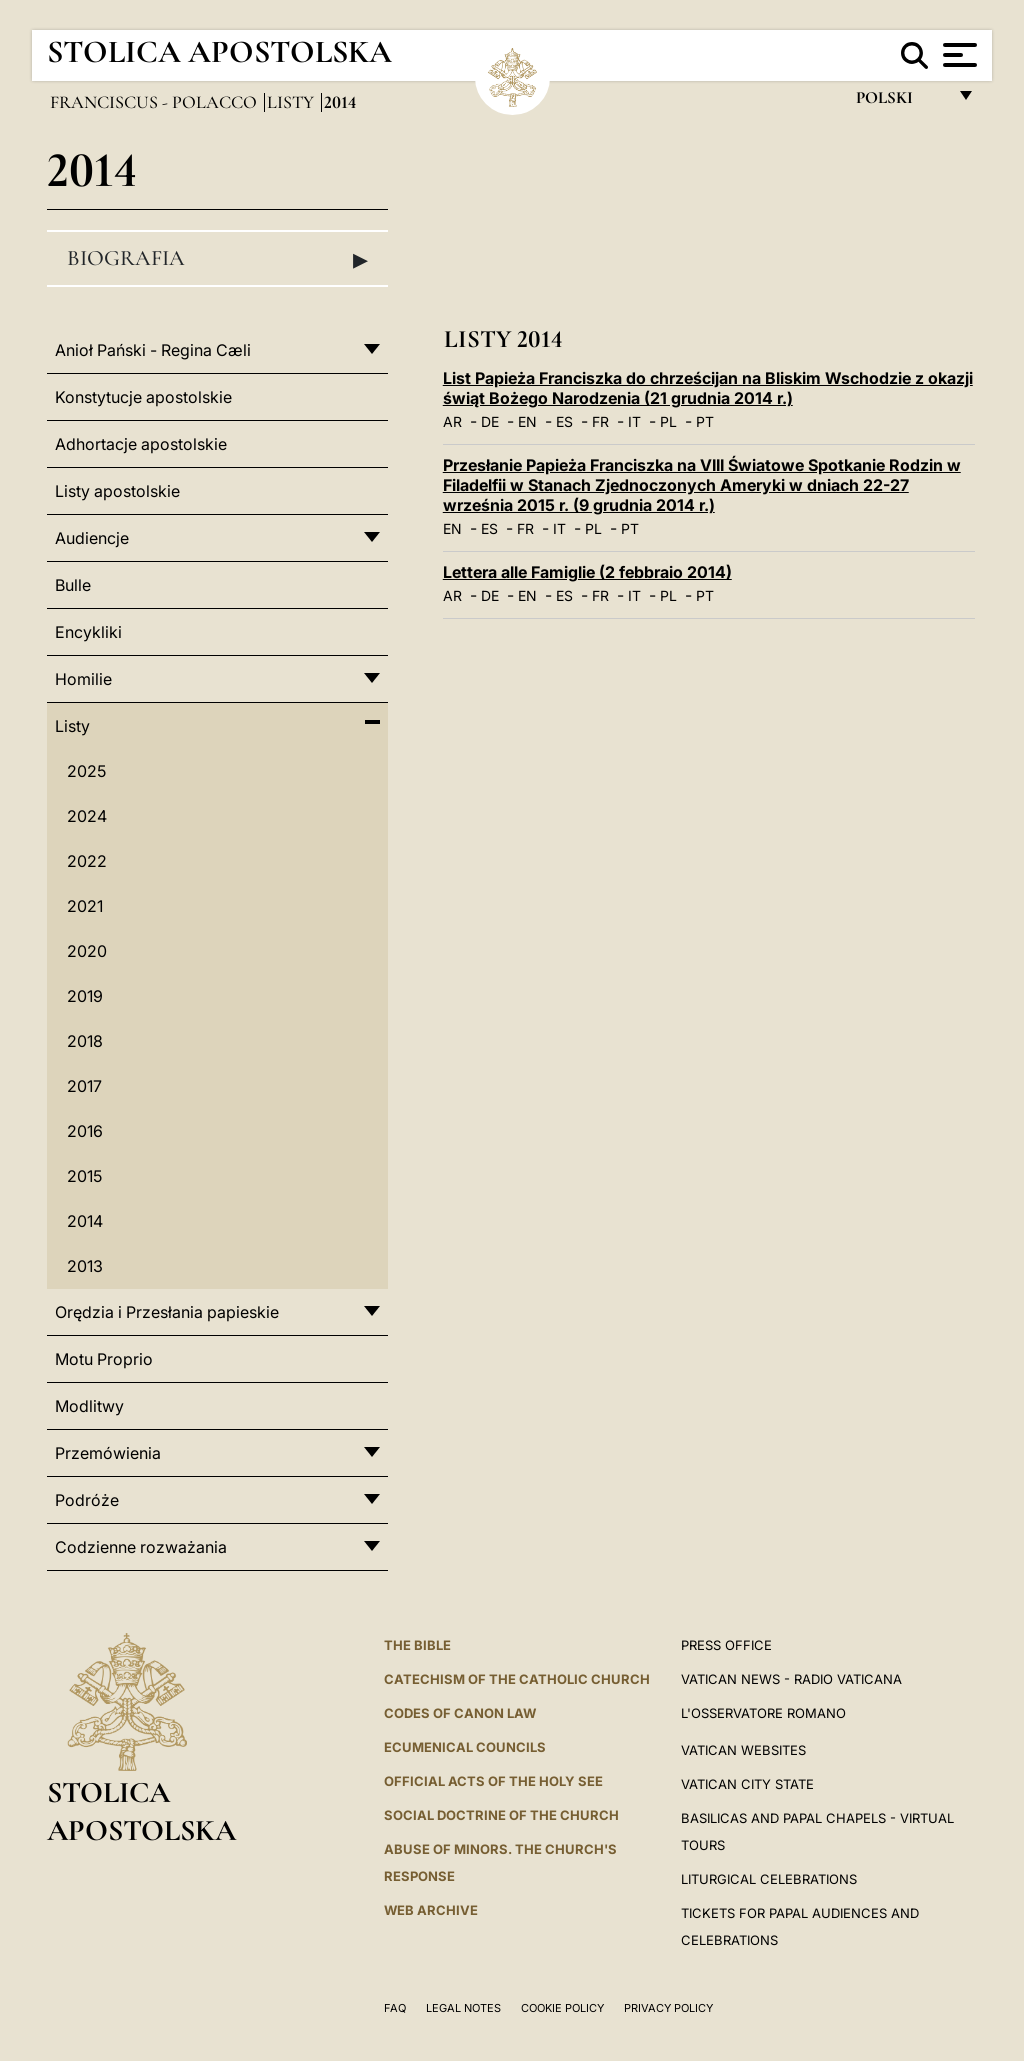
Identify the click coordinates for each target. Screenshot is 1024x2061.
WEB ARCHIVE (431, 1910)
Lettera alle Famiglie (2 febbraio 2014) (587, 572)
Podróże (87, 1500)
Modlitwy (89, 1406)
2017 (84, 1086)
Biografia (217, 259)
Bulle (73, 585)
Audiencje (92, 538)
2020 (87, 951)
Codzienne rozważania (141, 1547)
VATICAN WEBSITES (743, 1750)
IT (634, 421)
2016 (85, 1131)
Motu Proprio (104, 1359)
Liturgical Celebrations (769, 1879)
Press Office (726, 1645)
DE (490, 421)
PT (705, 421)
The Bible (417, 1645)
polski (900, 102)
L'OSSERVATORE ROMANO (763, 1713)
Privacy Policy (668, 2008)
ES (564, 421)
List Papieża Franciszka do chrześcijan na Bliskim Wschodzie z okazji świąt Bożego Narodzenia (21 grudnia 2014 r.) (708, 388)
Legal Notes (463, 2008)
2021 (85, 906)
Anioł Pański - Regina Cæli (153, 350)
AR (452, 421)
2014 (85, 1221)
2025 (86, 771)
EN (527, 421)
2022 (87, 861)
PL (668, 421)
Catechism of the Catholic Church (517, 1679)
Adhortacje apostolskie (141, 444)
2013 (85, 1266)
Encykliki (88, 632)
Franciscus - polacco (155, 102)
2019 (85, 996)
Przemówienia (108, 1453)
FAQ (395, 2008)
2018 (85, 1041)
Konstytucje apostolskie (143, 397)
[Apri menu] (957, 55)
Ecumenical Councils (465, 1747)
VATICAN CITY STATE (747, 1784)
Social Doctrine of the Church (501, 1815)
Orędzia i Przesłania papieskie (167, 1312)
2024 (87, 816)
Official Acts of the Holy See (493, 1781)
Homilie (83, 679)
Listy (292, 102)
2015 (84, 1176)
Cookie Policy (562, 2008)
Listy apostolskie (117, 491)
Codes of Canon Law (460, 1713)
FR (600, 421)
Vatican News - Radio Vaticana (791, 1679)
